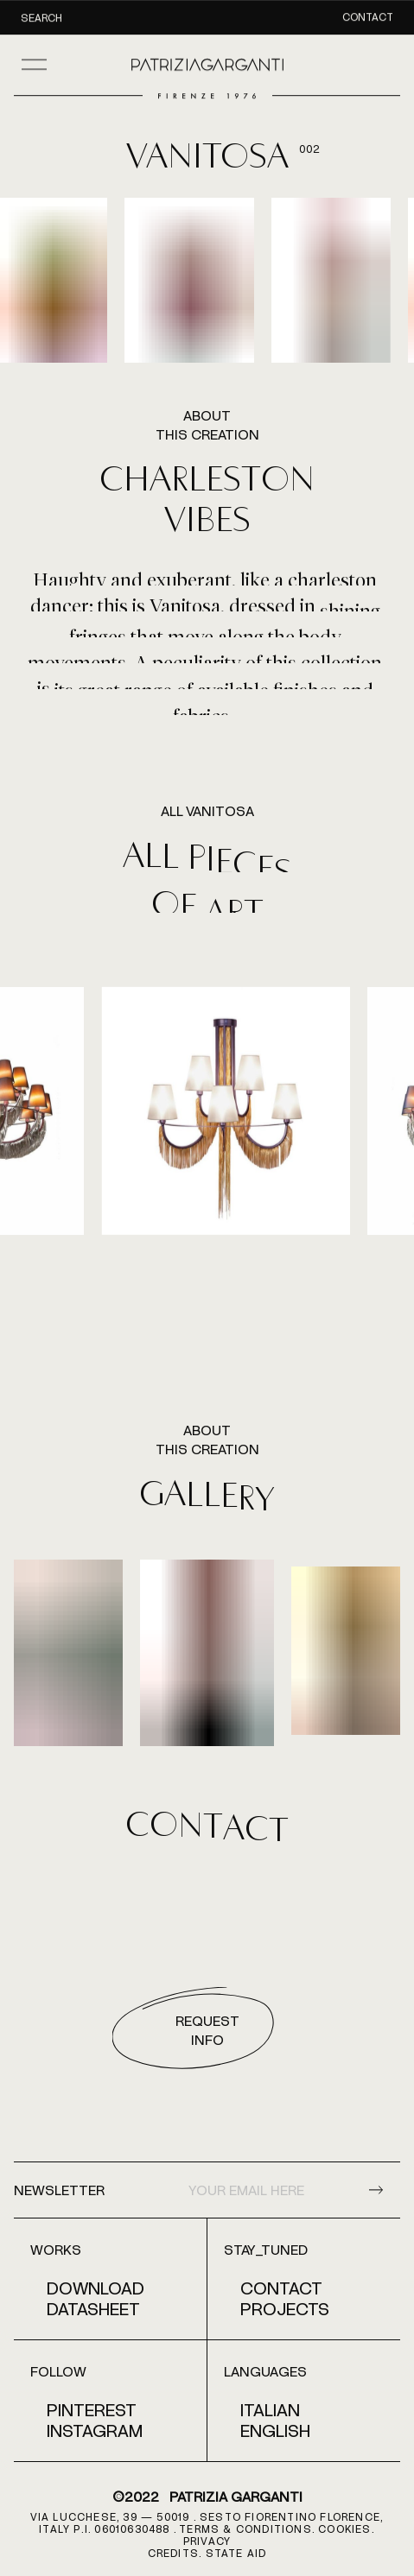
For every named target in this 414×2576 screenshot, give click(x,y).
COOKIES (344, 2528)
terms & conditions (245, 2528)
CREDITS (173, 2553)
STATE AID (236, 2553)
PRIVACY (207, 2541)
